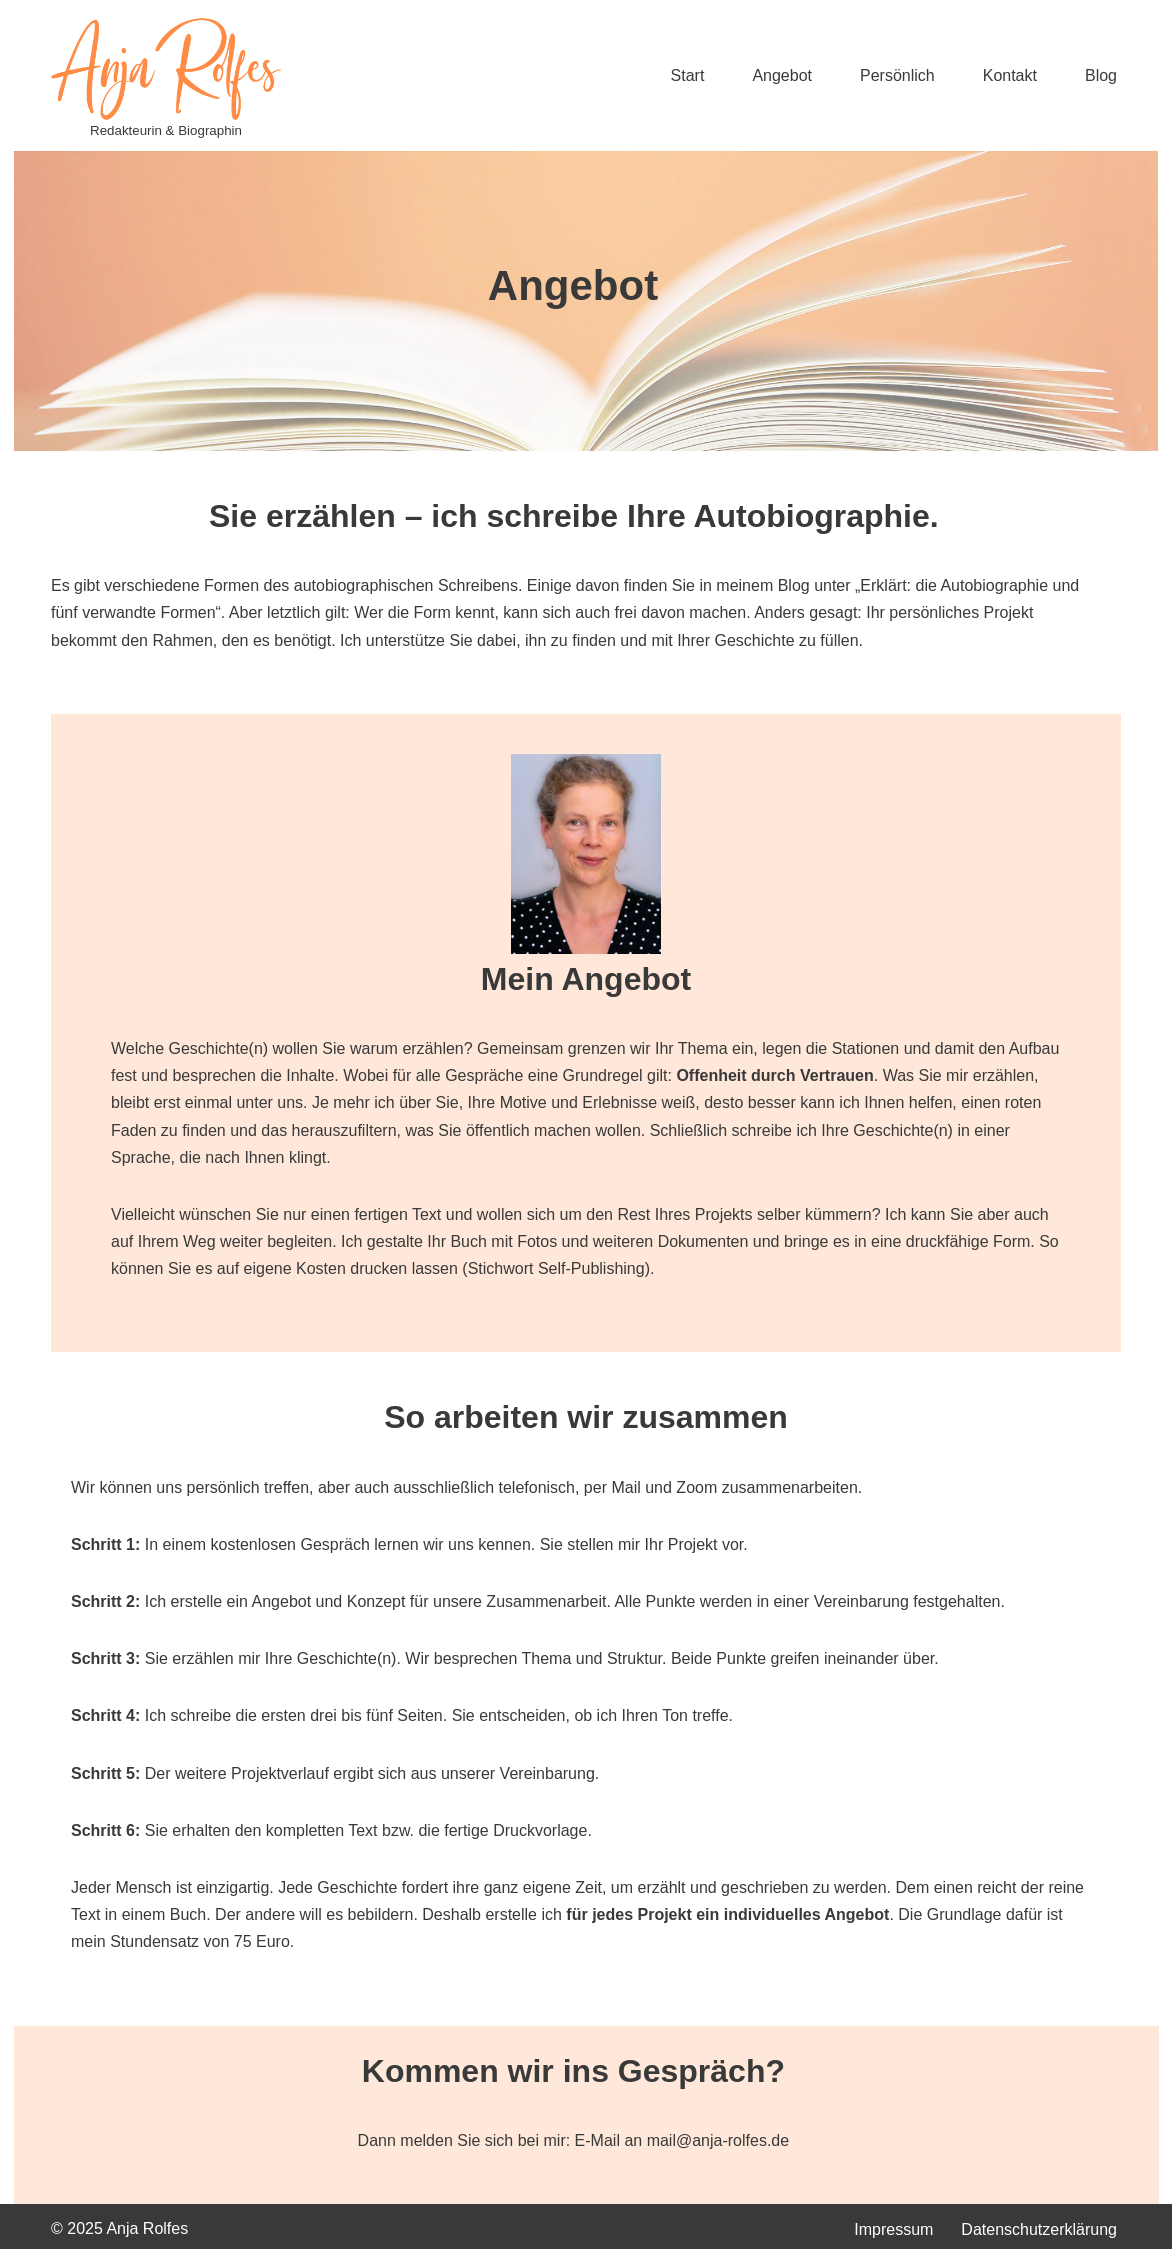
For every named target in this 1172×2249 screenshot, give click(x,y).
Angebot (782, 75)
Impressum (893, 2229)
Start (688, 75)
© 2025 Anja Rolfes (119, 2228)
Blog (1101, 75)
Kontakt (1010, 75)
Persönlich (897, 75)
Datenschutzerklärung (1039, 2229)
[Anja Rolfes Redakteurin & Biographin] (166, 80)
